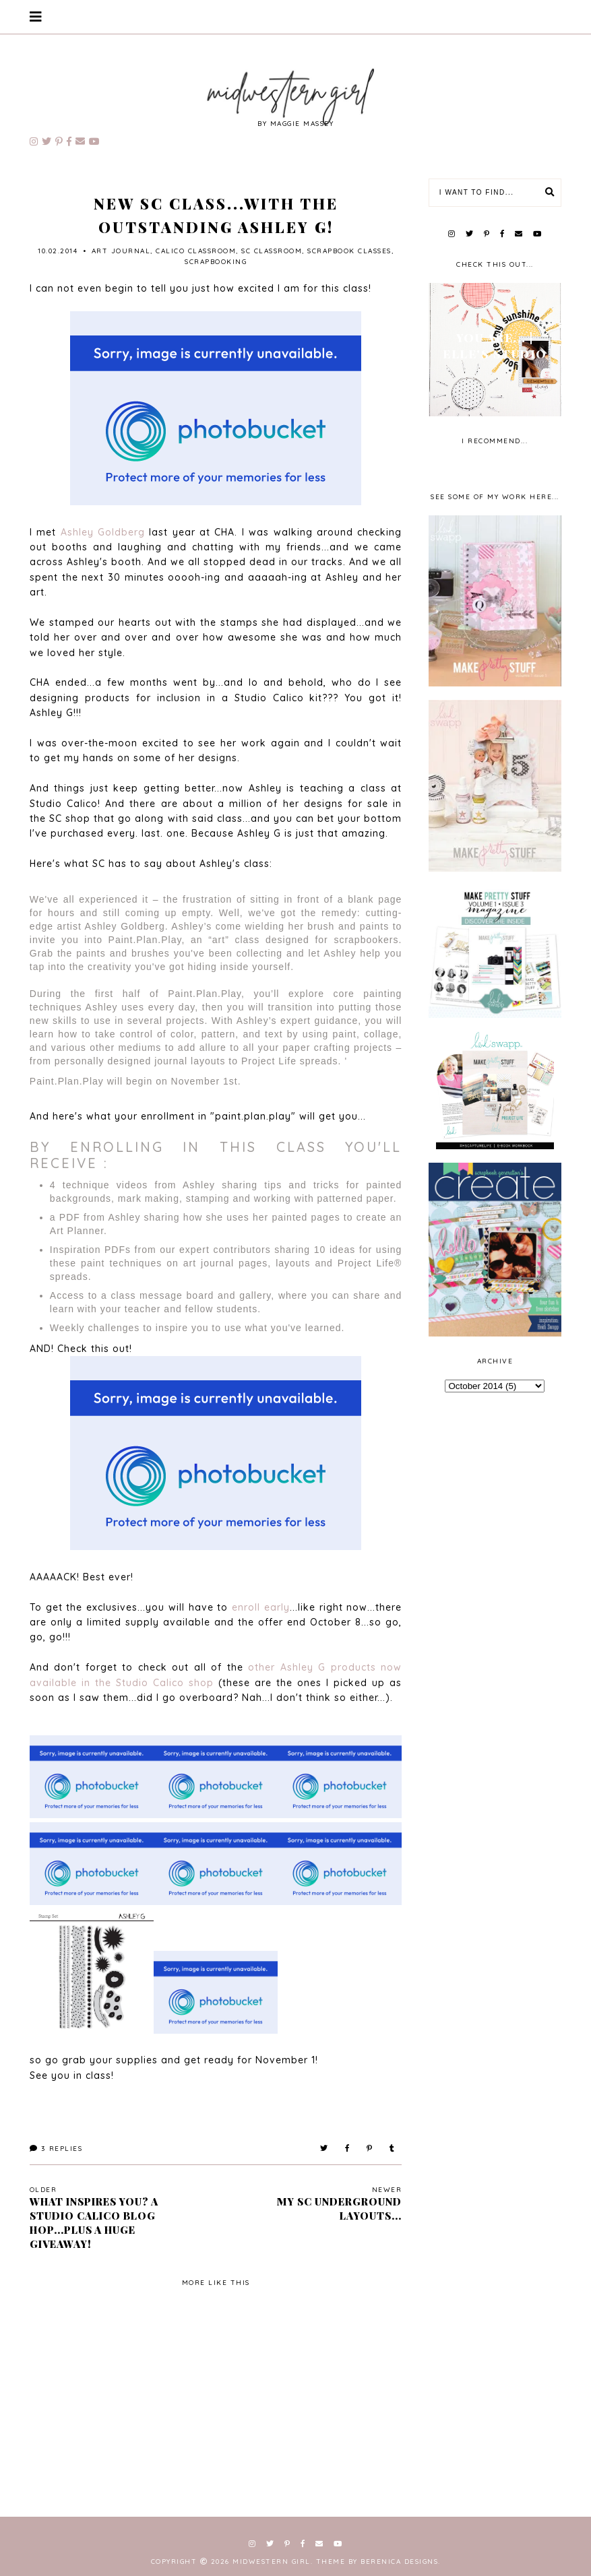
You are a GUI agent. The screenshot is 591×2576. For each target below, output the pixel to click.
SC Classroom (271, 251)
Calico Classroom (196, 251)
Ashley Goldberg (103, 532)
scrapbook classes (349, 251)
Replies (56, 2148)
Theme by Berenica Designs (377, 2561)
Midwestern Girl (271, 2561)
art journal (121, 251)
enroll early (261, 1607)
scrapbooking (216, 261)
